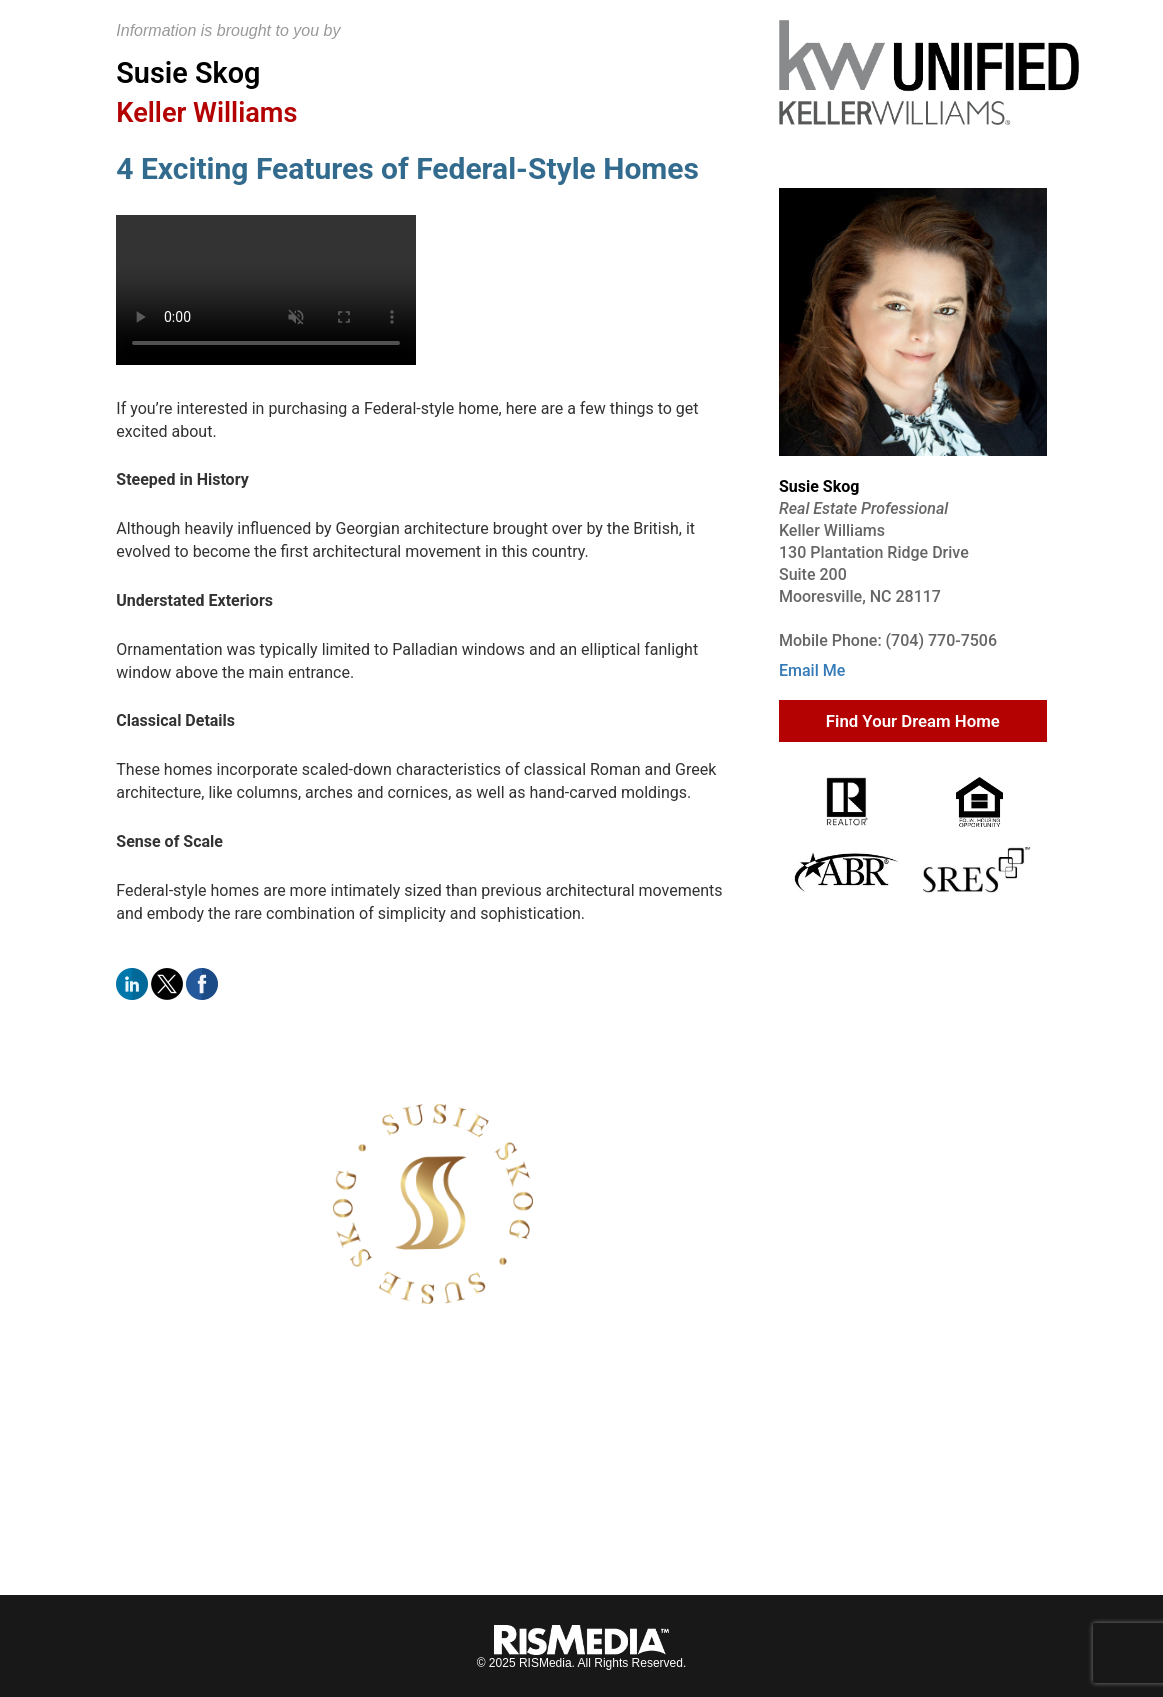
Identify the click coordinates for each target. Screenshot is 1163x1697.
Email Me (812, 670)
